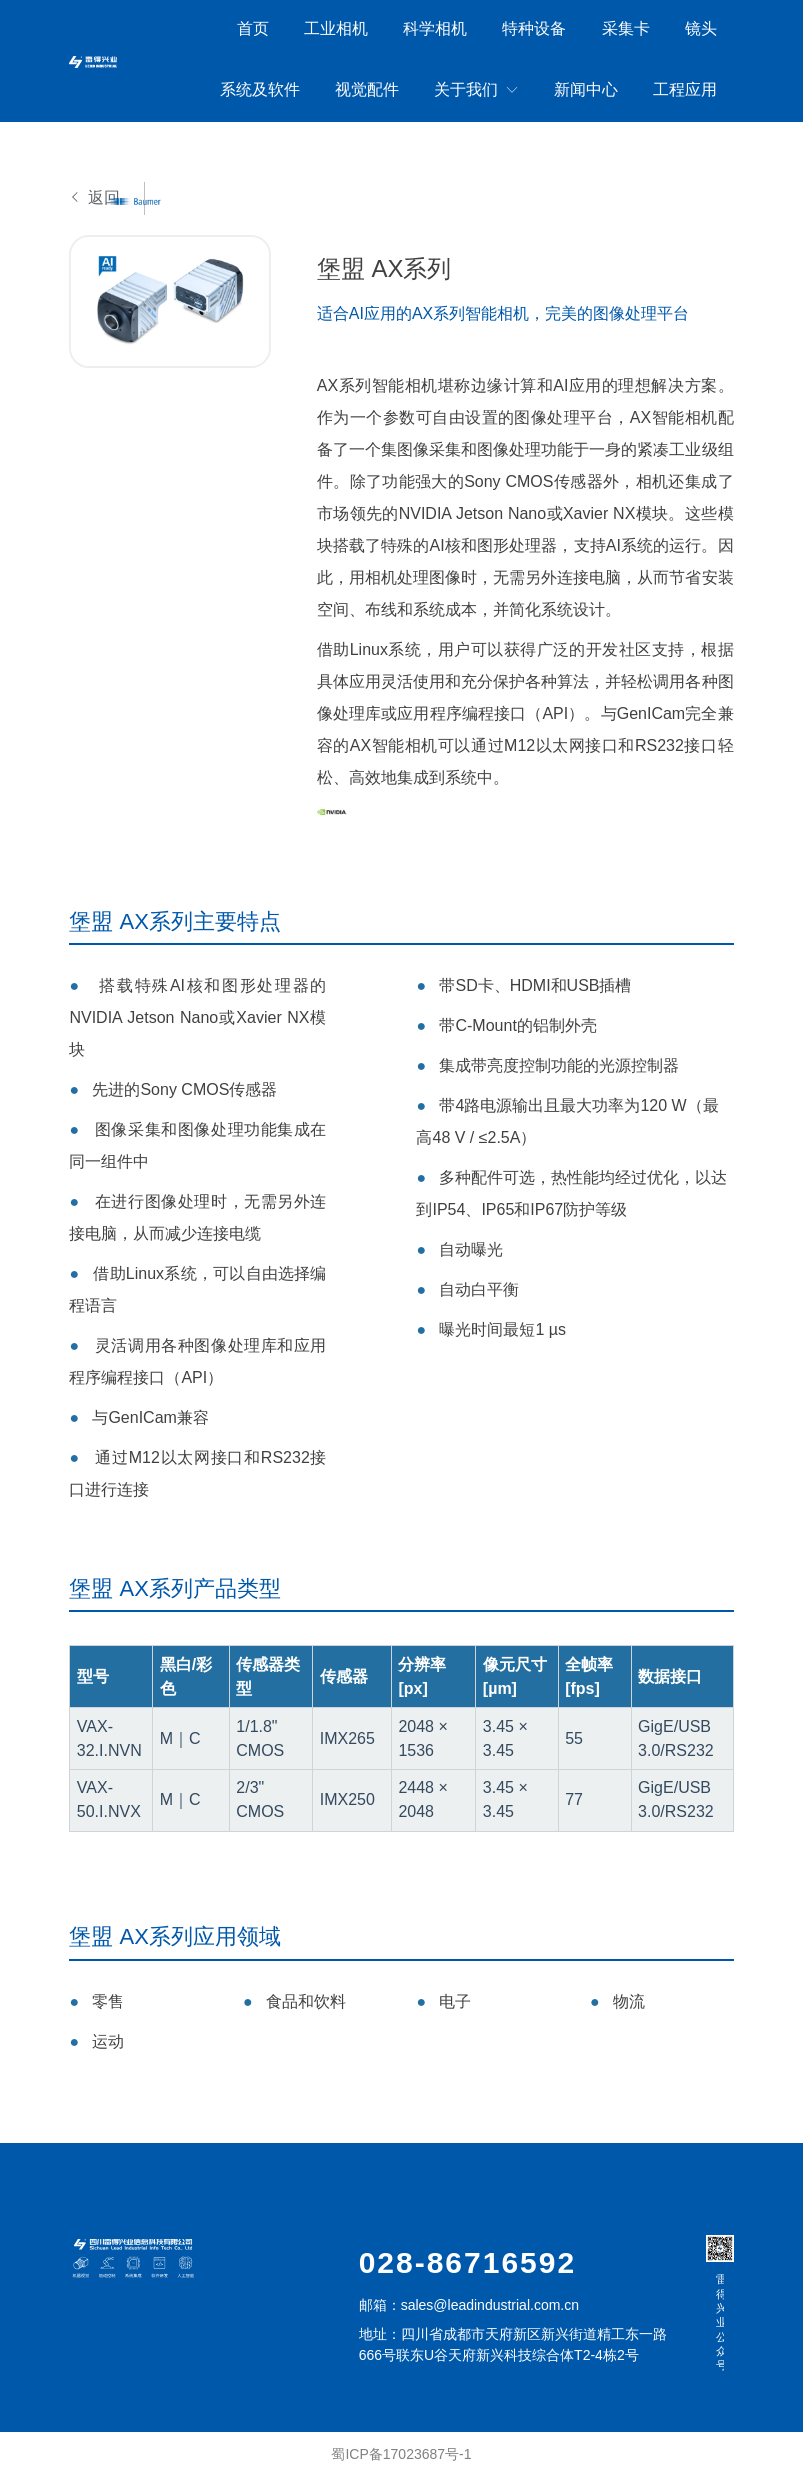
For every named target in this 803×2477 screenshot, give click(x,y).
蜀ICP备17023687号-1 (401, 2454)
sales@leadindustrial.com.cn (490, 2305)
